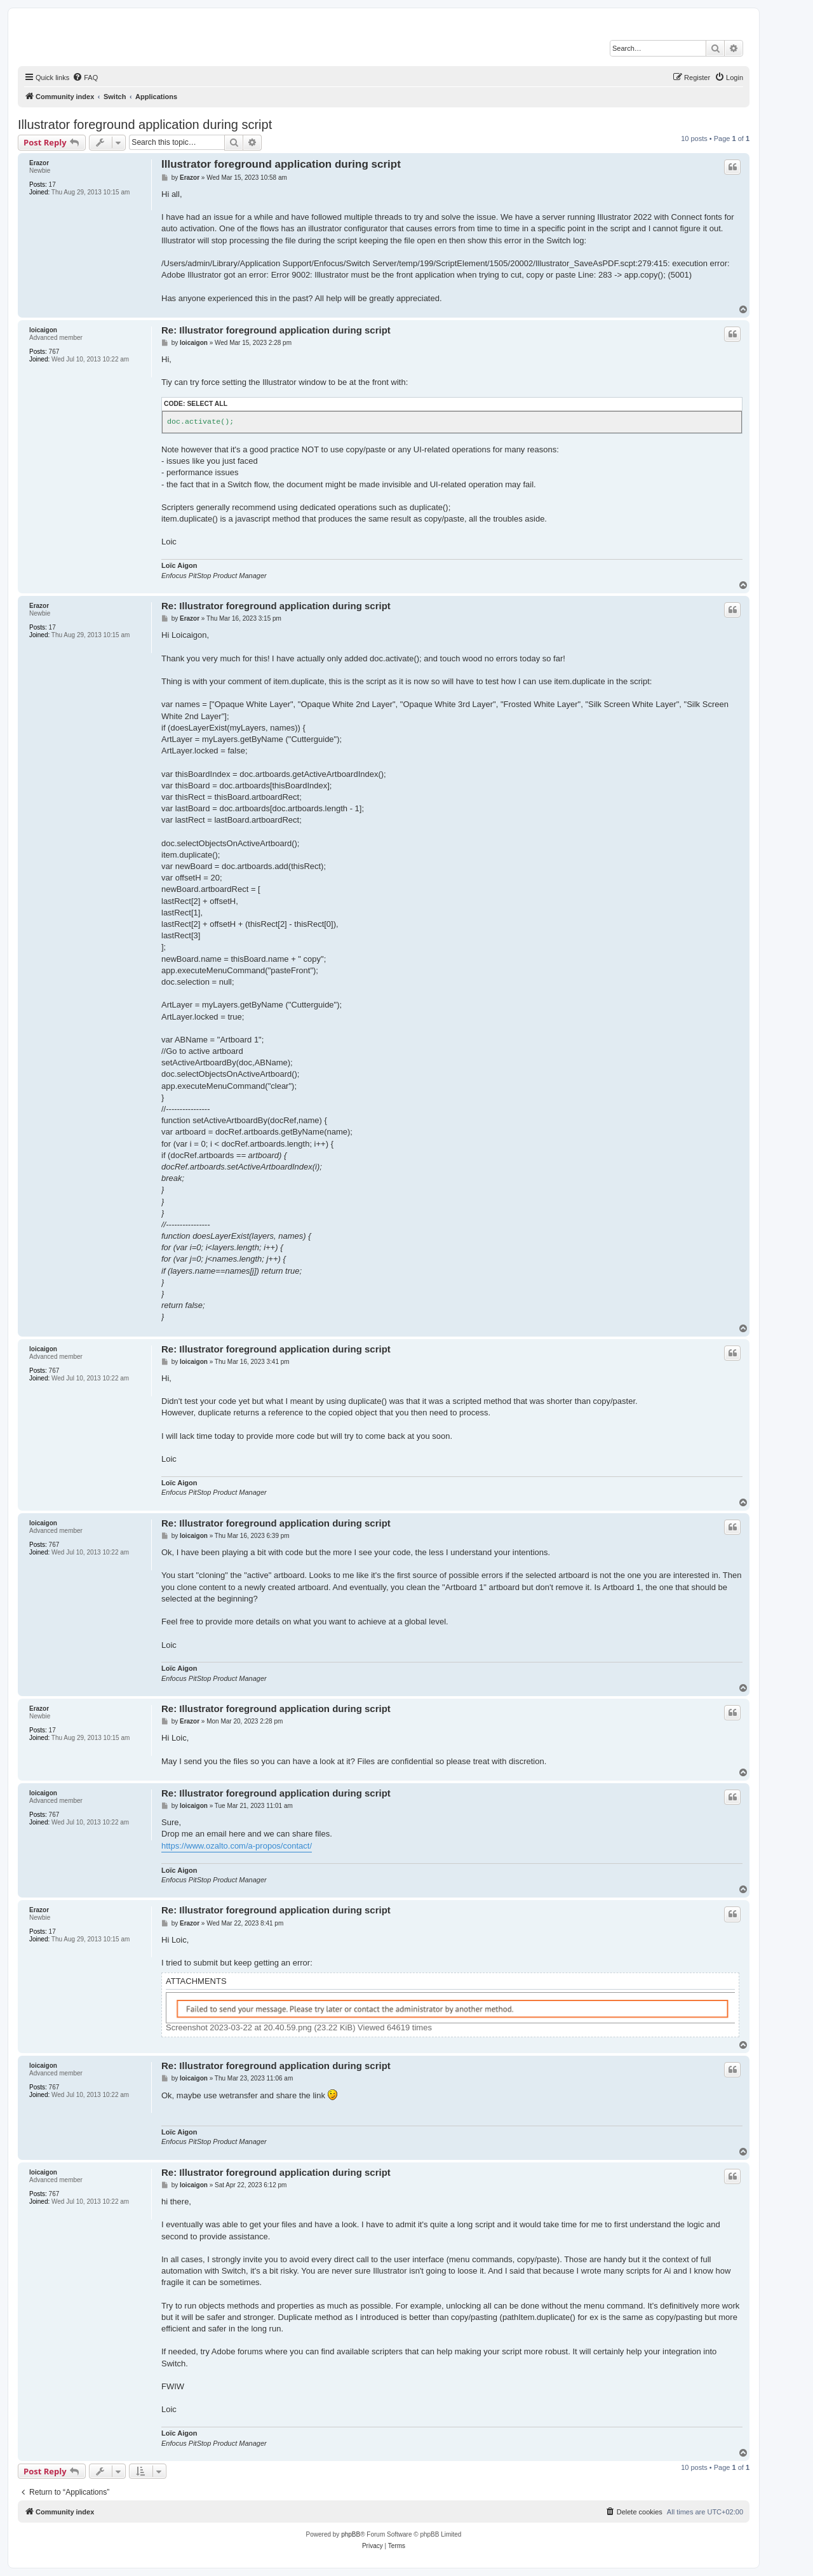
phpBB (350, 2534)
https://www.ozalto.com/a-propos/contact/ (236, 1846)
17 (52, 184)
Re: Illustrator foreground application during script (276, 330)
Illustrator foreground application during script (145, 124)
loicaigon (43, 330)
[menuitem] (85, 77)
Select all (207, 403)
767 (54, 351)
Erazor (39, 162)
